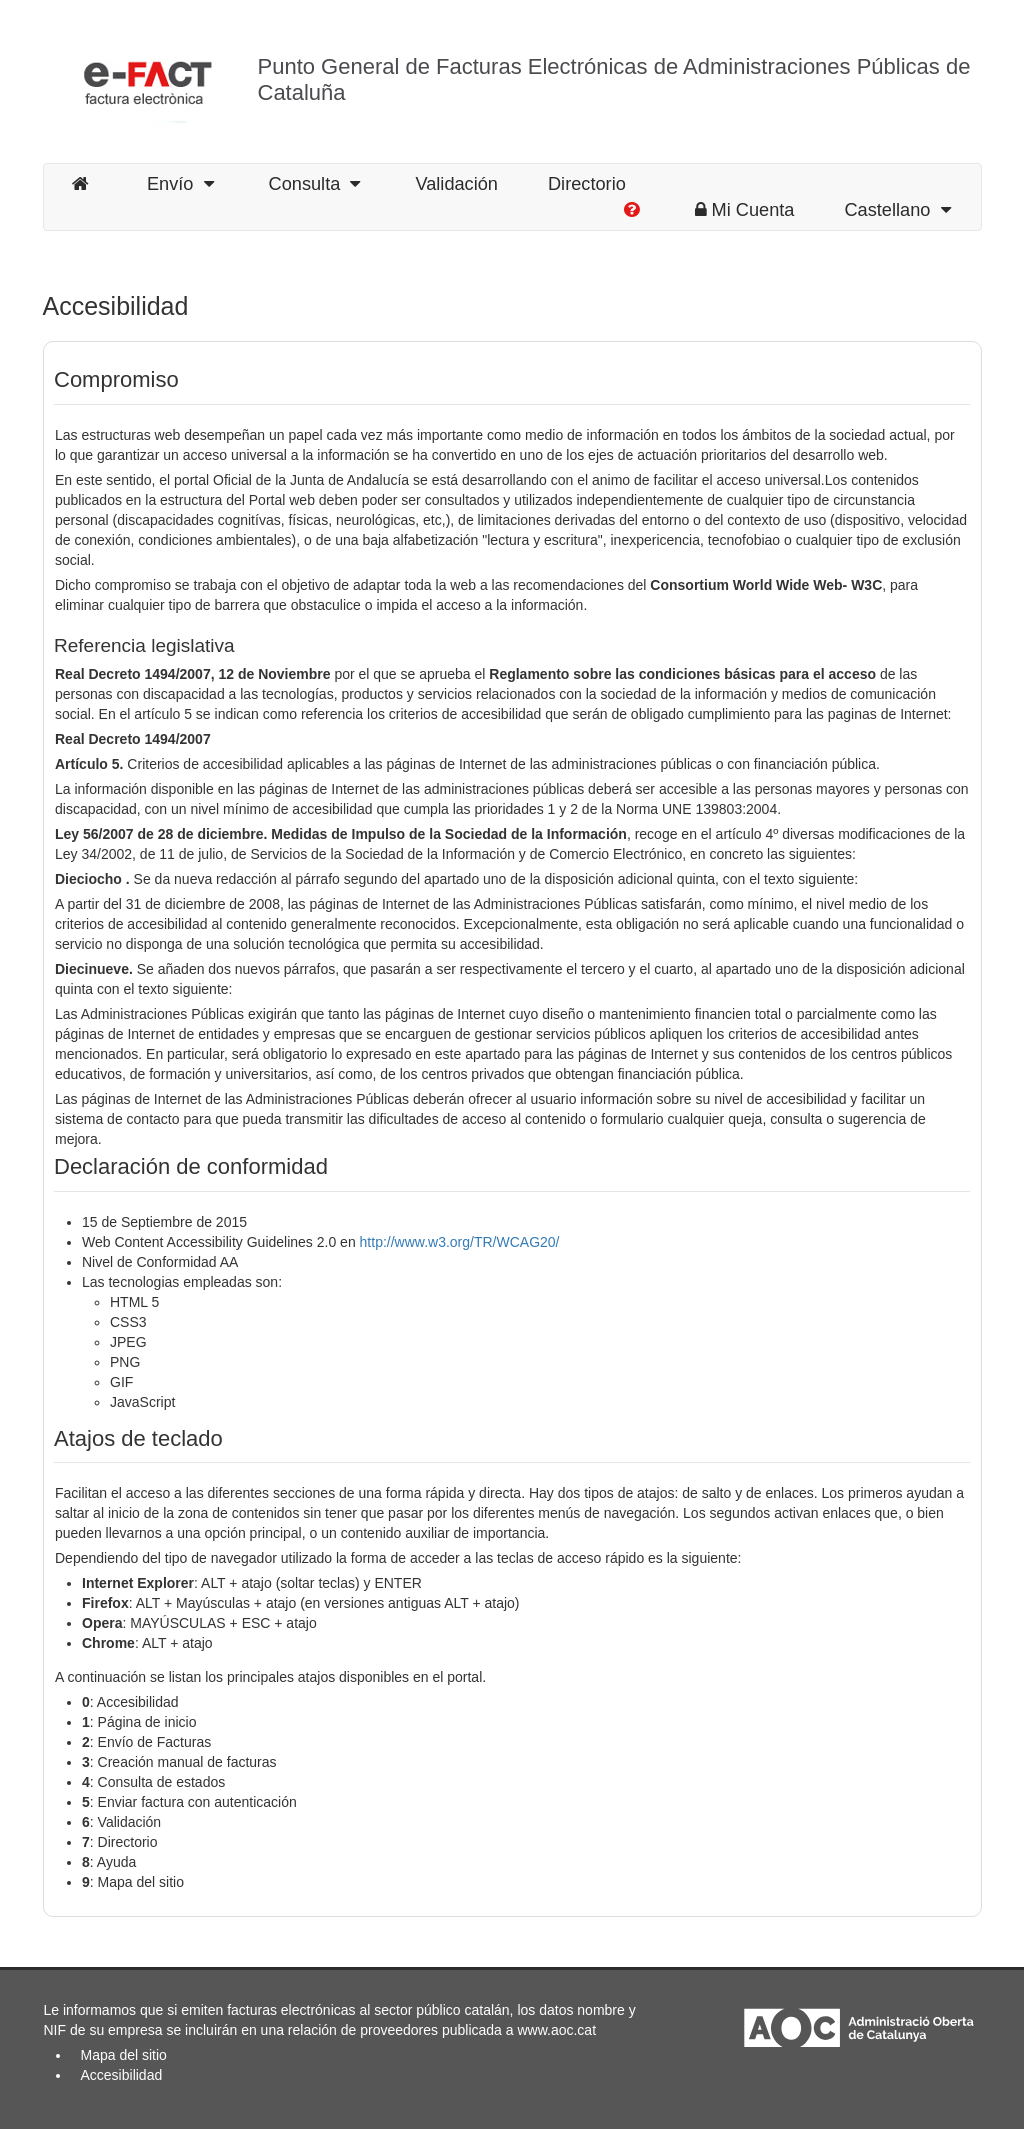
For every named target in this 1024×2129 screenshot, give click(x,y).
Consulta (315, 184)
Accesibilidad (122, 2075)
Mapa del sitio (124, 2055)
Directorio (587, 184)
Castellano (897, 210)
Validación (456, 184)
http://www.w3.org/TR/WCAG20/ (460, 1242)
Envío (180, 184)
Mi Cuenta (745, 210)
